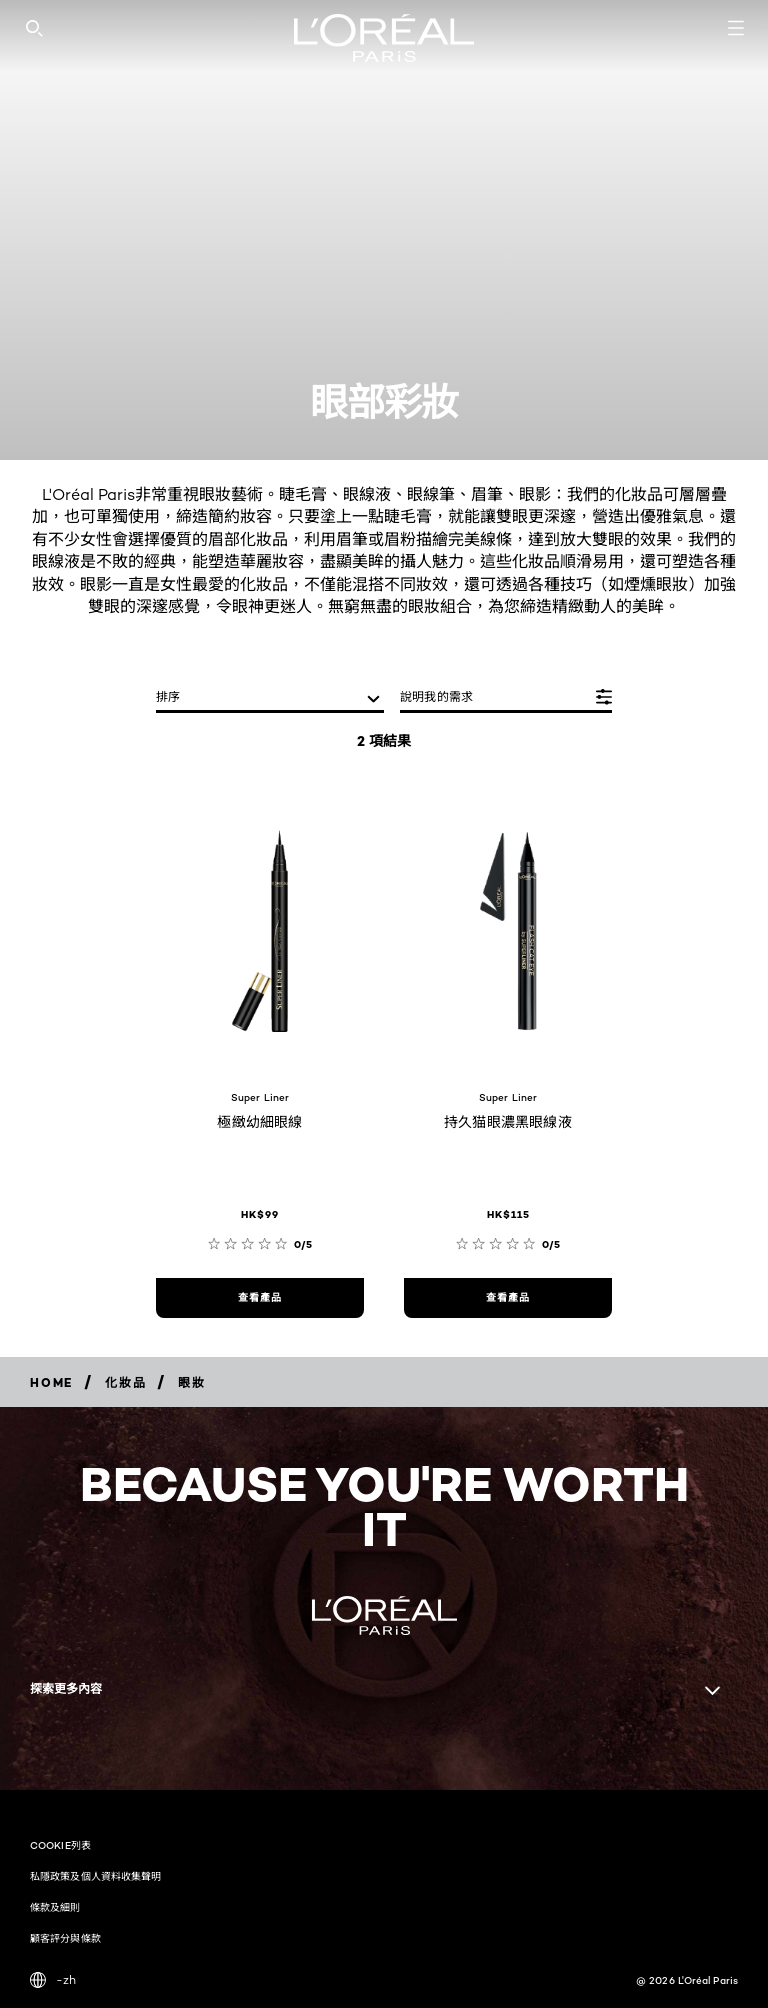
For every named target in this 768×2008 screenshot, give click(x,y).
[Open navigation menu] (736, 28)
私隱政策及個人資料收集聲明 (95, 1876)
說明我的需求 (436, 696)
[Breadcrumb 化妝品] (125, 1382)
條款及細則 (55, 1907)
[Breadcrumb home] (51, 1382)
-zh (53, 1980)
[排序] (270, 698)
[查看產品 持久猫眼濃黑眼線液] (508, 1298)
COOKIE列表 (60, 1845)
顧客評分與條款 (65, 1938)
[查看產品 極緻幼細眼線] (260, 1298)
